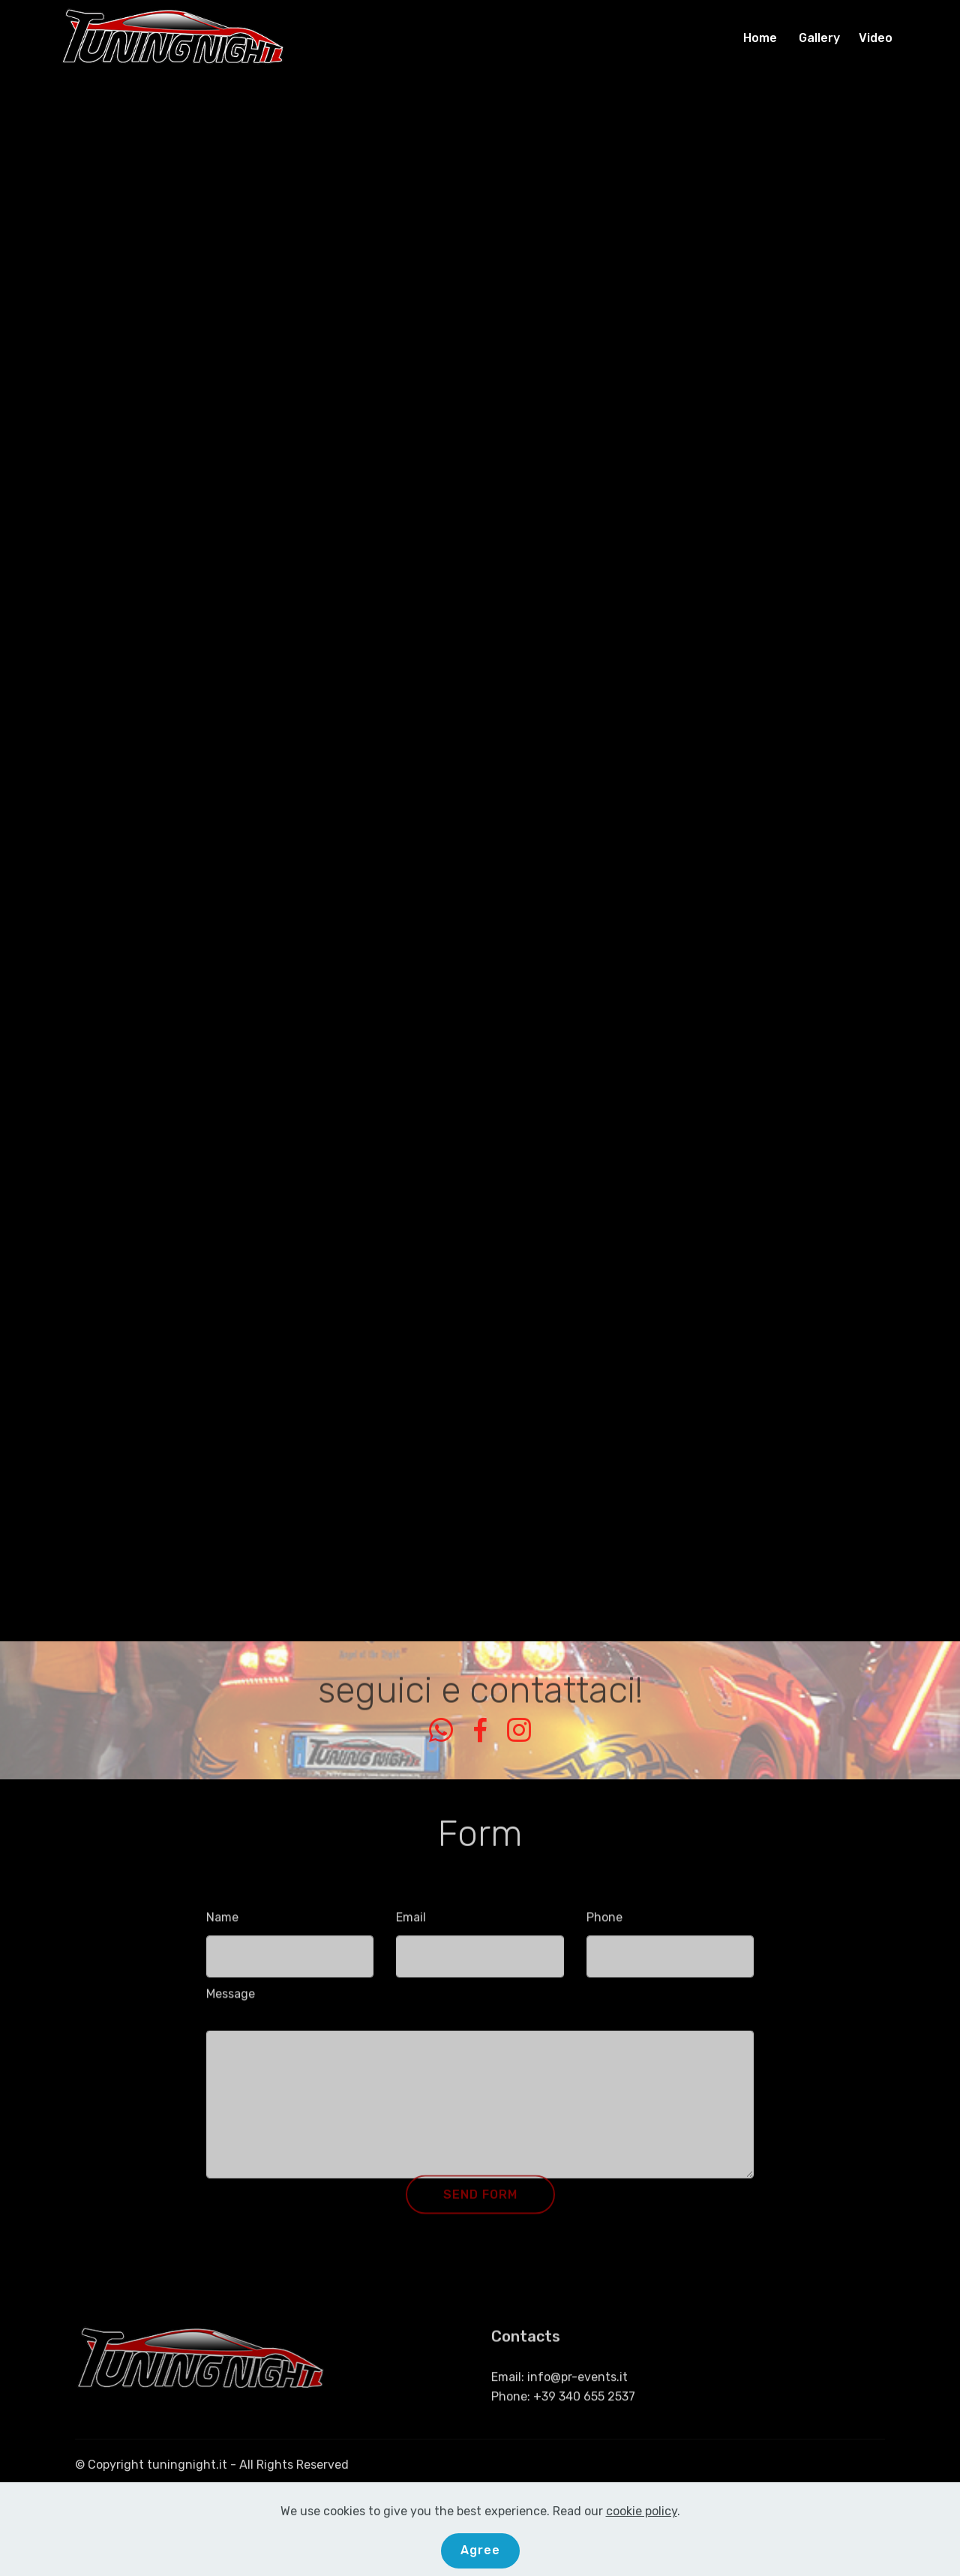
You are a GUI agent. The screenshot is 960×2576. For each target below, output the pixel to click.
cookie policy (641, 2511)
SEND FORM (480, 2207)
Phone (604, 1923)
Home (763, 38)
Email (411, 1923)
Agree (480, 2550)
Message (230, 1999)
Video (875, 38)
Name (222, 1923)
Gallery (821, 38)
